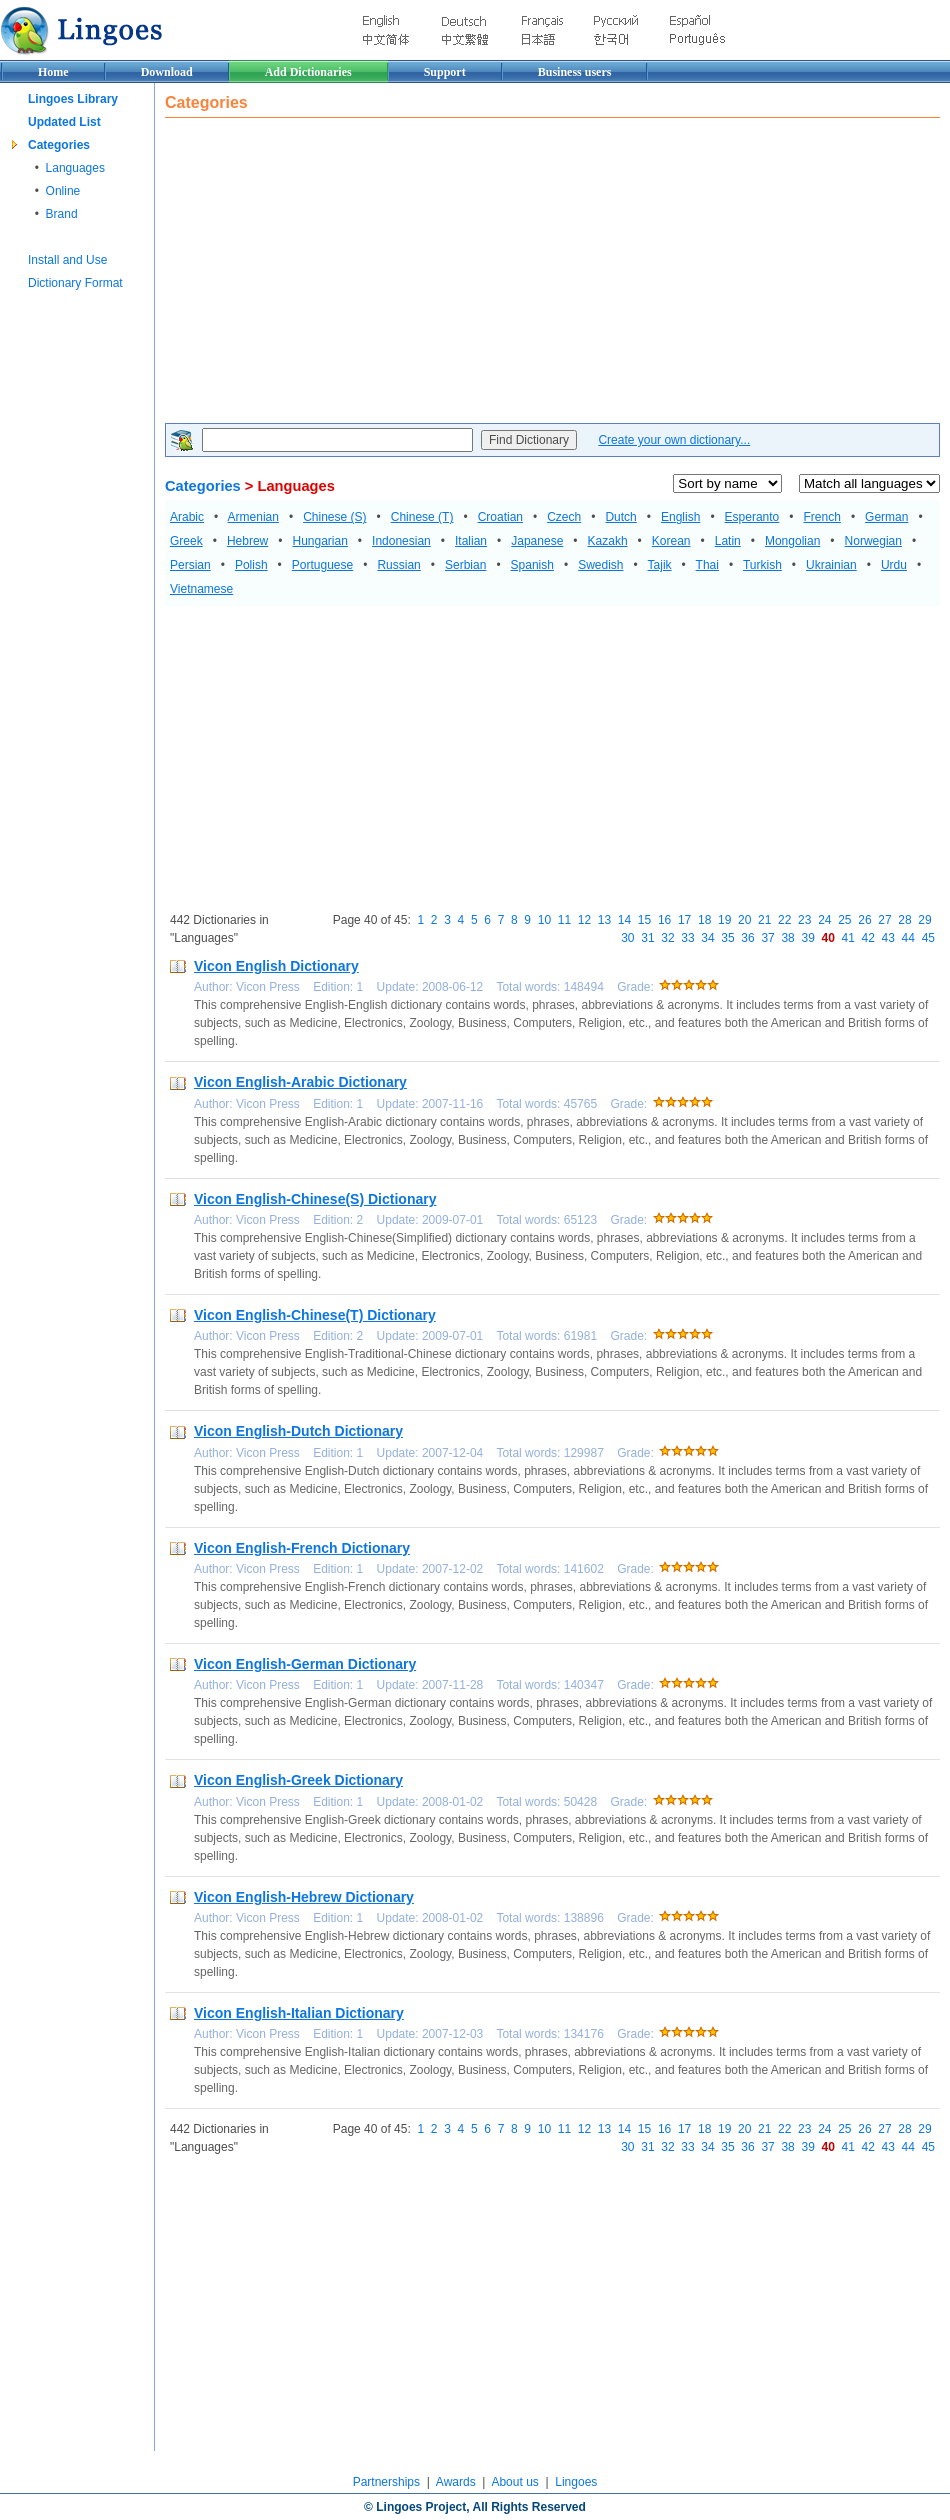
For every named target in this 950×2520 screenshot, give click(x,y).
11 (564, 920)
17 (684, 920)
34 (707, 938)
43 (888, 938)
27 (884, 920)
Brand (62, 214)
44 (908, 938)
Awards (456, 2482)
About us (514, 2482)
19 (724, 920)
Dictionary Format (75, 283)
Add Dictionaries (308, 72)
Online (63, 191)
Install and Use (67, 260)
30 (627, 938)
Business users (575, 72)
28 (904, 920)
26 (864, 920)
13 (604, 920)
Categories (59, 145)
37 (767, 938)
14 (624, 920)
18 (704, 920)
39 (807, 938)
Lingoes (576, 2482)
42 (868, 938)
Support (445, 72)
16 (664, 920)
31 (647, 938)
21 (764, 920)
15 (644, 920)
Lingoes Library (73, 99)
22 (784, 920)
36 (747, 938)
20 (744, 920)
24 (824, 920)
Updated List (64, 122)
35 (727, 938)
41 (848, 938)
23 (804, 920)
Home (53, 72)
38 (787, 938)
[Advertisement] (466, 273)
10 (544, 920)
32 (667, 938)
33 (687, 938)
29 (924, 920)
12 (584, 920)
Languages (75, 168)
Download (167, 72)
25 (844, 920)
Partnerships (386, 2482)
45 (928, 938)
